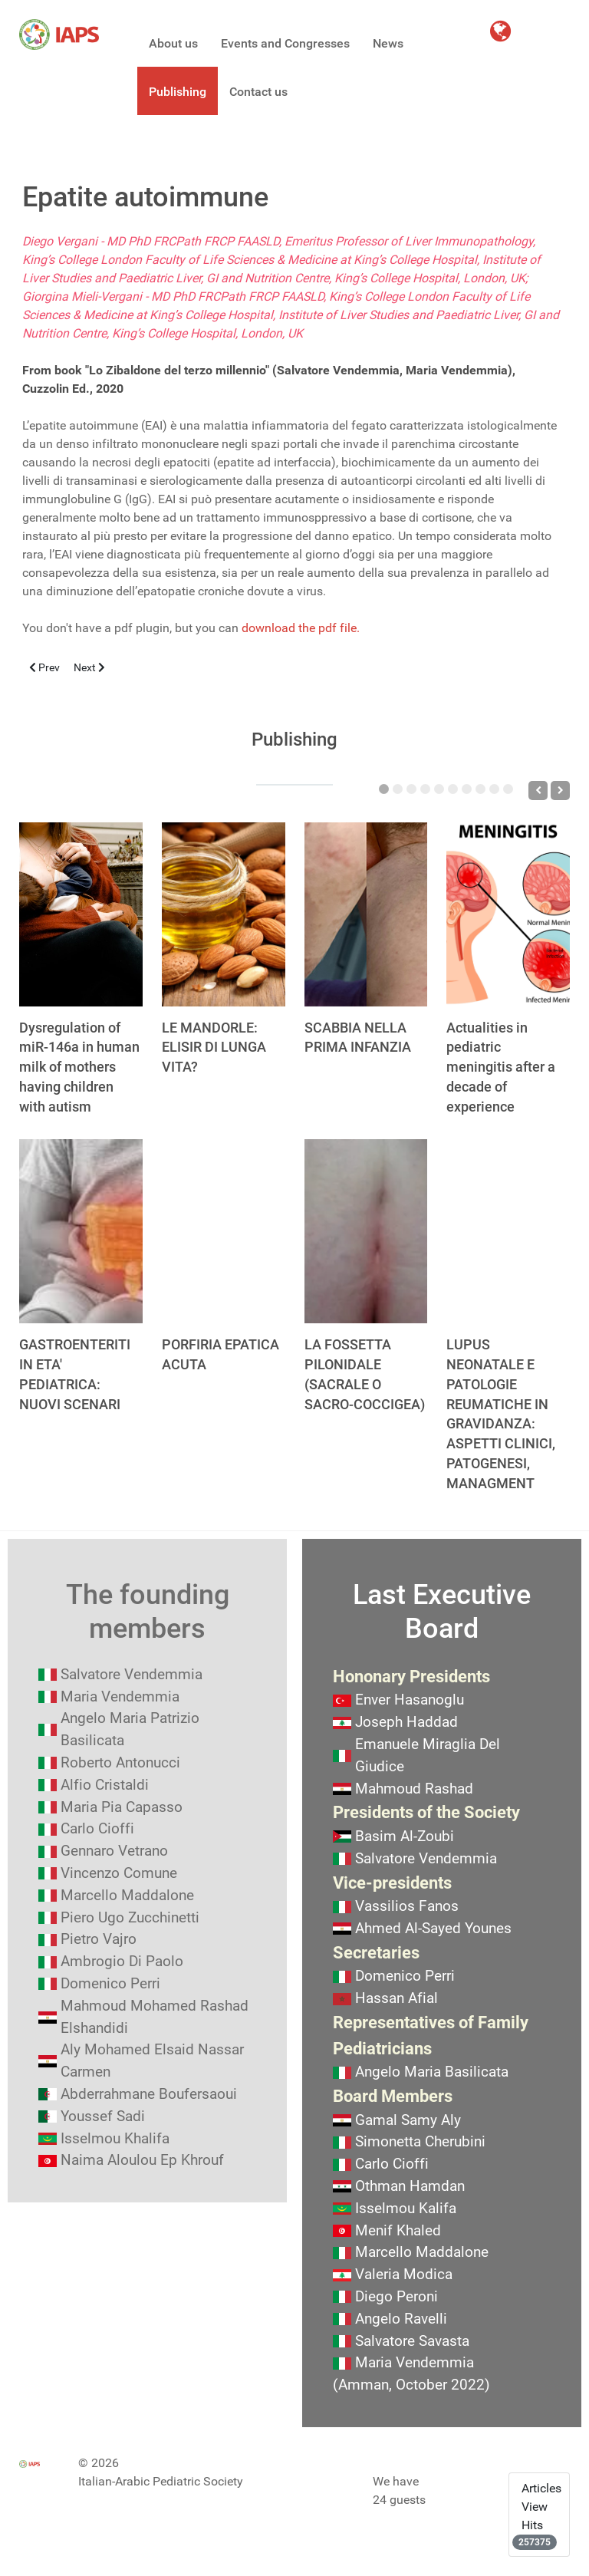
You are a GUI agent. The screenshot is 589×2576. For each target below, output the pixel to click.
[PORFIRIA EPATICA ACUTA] (223, 1231)
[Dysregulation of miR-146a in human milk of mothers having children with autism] (81, 914)
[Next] (560, 790)
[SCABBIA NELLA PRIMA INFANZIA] (366, 914)
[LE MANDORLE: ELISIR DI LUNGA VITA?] (223, 914)
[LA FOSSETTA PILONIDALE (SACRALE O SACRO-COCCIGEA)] (366, 1231)
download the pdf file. (301, 628)
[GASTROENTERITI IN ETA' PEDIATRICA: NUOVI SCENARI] (81, 1231)
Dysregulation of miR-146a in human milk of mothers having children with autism (79, 1067)
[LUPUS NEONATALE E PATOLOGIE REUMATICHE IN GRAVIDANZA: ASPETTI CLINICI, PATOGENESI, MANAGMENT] (508, 1231)
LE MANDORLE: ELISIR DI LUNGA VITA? (214, 1048)
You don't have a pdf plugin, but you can (191, 628)
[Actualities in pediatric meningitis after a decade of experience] (508, 914)
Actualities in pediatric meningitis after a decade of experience (500, 1067)
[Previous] (538, 790)
